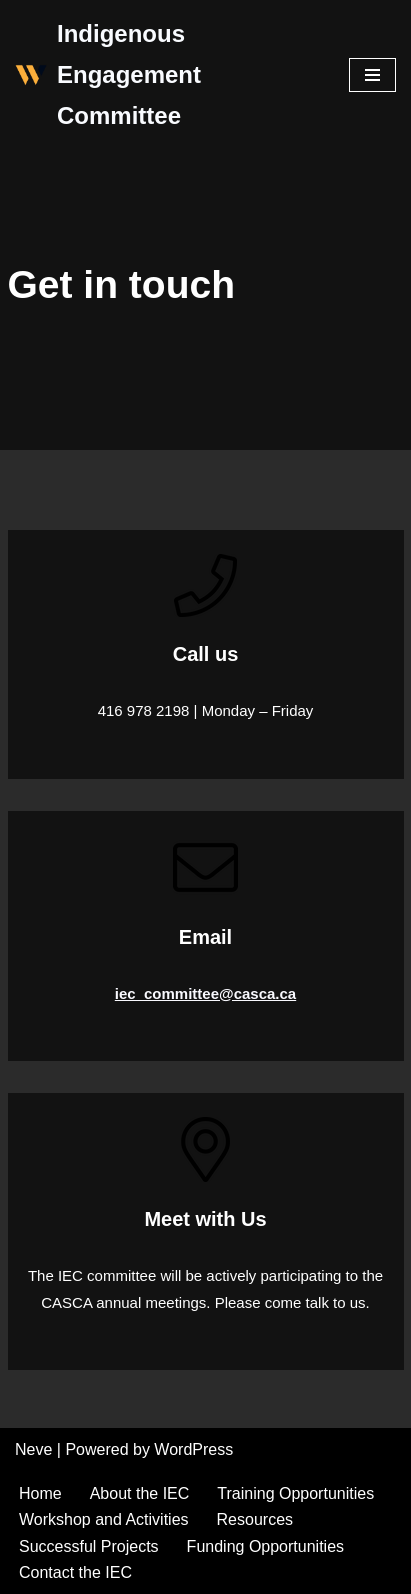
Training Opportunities (295, 1493)
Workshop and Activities (104, 1519)
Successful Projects (89, 1546)
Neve (33, 1449)
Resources (255, 1519)
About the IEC (140, 1493)
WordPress (193, 1449)
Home (40, 1493)
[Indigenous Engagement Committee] (167, 75)
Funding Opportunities (265, 1546)
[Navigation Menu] (372, 75)
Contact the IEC (75, 1572)
